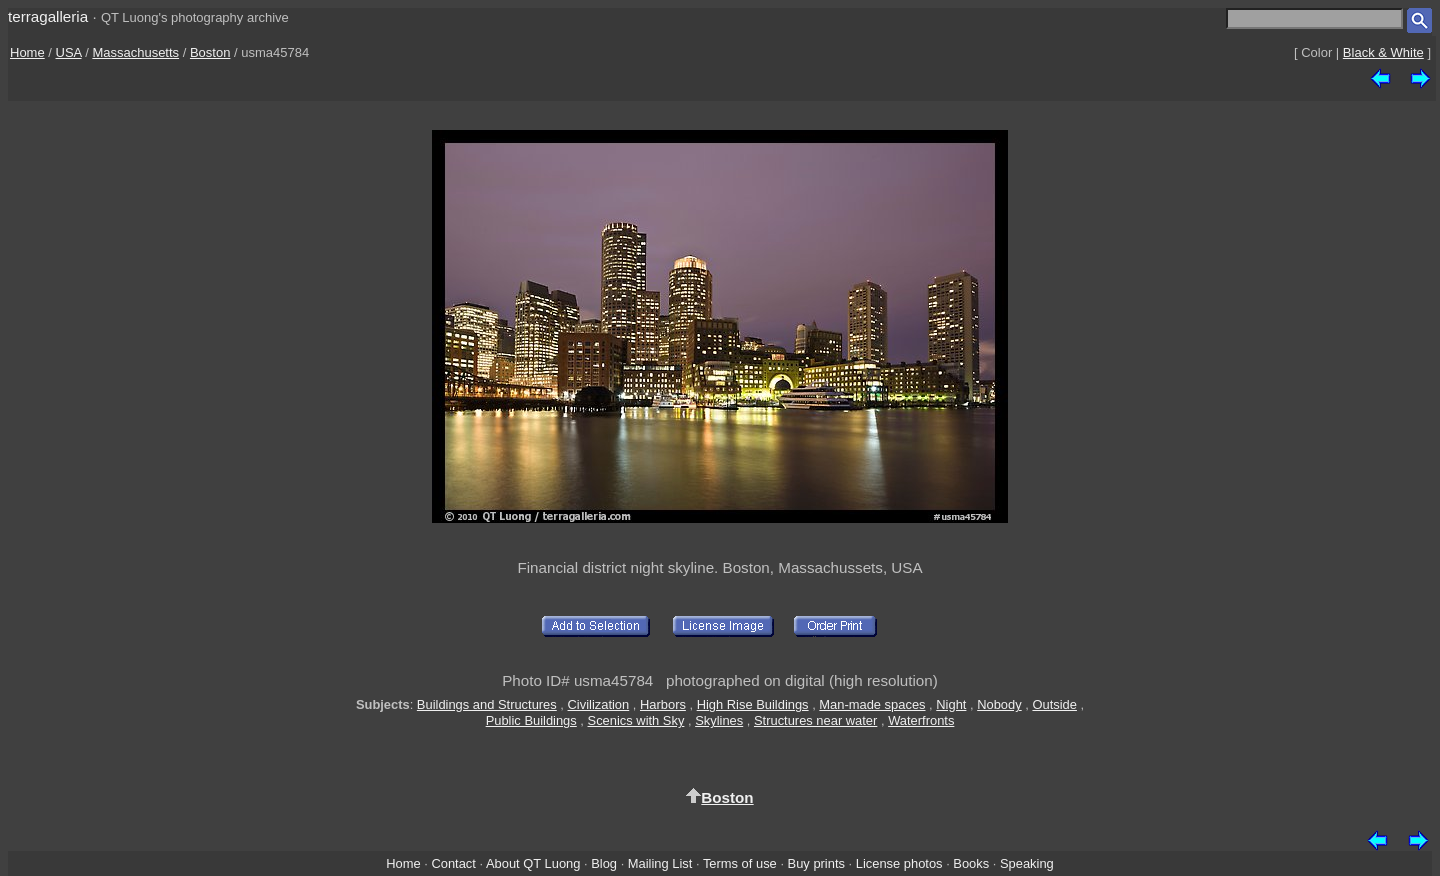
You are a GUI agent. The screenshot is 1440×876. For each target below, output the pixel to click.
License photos (899, 863)
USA (69, 52)
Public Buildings (531, 720)
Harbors (663, 704)
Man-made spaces (872, 704)
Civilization (599, 704)
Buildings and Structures (487, 704)
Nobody (999, 704)
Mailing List (660, 863)
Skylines (719, 720)
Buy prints (816, 863)
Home (27, 52)
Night (951, 704)
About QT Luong (533, 863)
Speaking (1027, 863)
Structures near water (815, 720)
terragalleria (48, 16)
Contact (453, 863)
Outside (1054, 704)
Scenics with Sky (636, 720)
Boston (210, 52)
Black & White (1383, 52)
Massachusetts (135, 52)
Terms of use (740, 863)
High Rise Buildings (753, 704)
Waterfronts (921, 720)
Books (971, 863)
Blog (604, 863)
